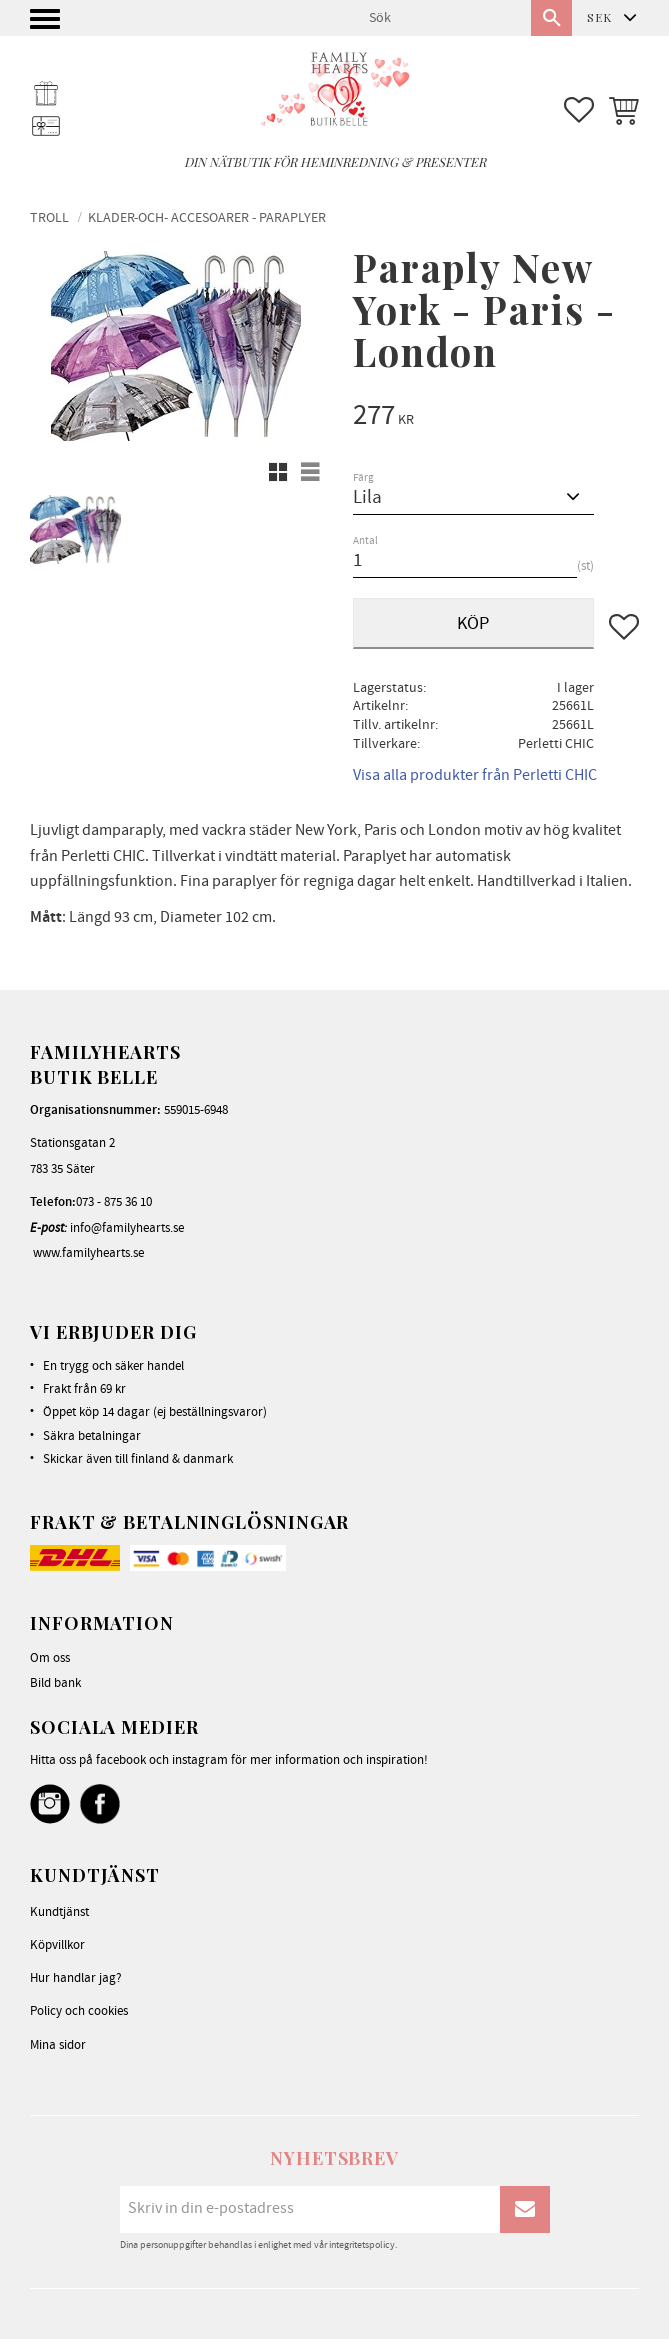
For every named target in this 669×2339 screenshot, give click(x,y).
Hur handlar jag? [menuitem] (76, 1978)
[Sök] (551, 18)
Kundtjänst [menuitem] (59, 1912)
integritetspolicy (362, 2245)
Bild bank (55, 1683)
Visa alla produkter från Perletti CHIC (475, 775)
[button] (47, 24)
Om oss (50, 1658)
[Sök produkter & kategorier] (442, 18)
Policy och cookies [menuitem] (79, 2011)
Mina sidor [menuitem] (58, 2045)
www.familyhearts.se (88, 1253)
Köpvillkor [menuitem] (57, 1945)
